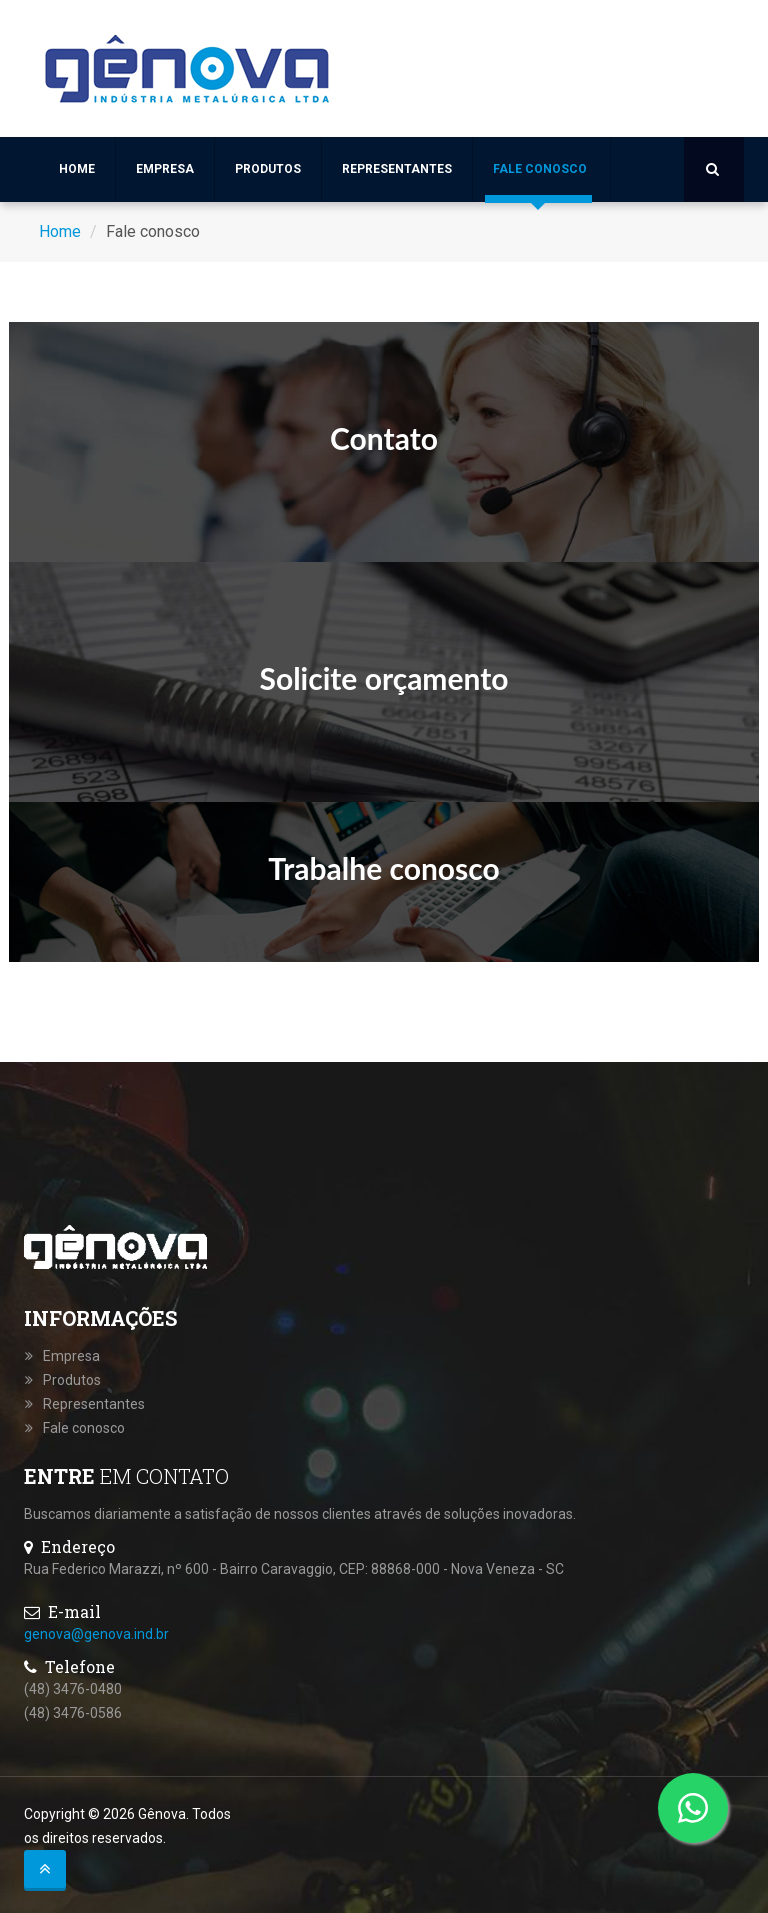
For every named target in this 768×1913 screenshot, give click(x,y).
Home (77, 169)
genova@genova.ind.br (96, 1634)
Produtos (268, 169)
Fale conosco (540, 169)
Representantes (397, 169)
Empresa (165, 169)
